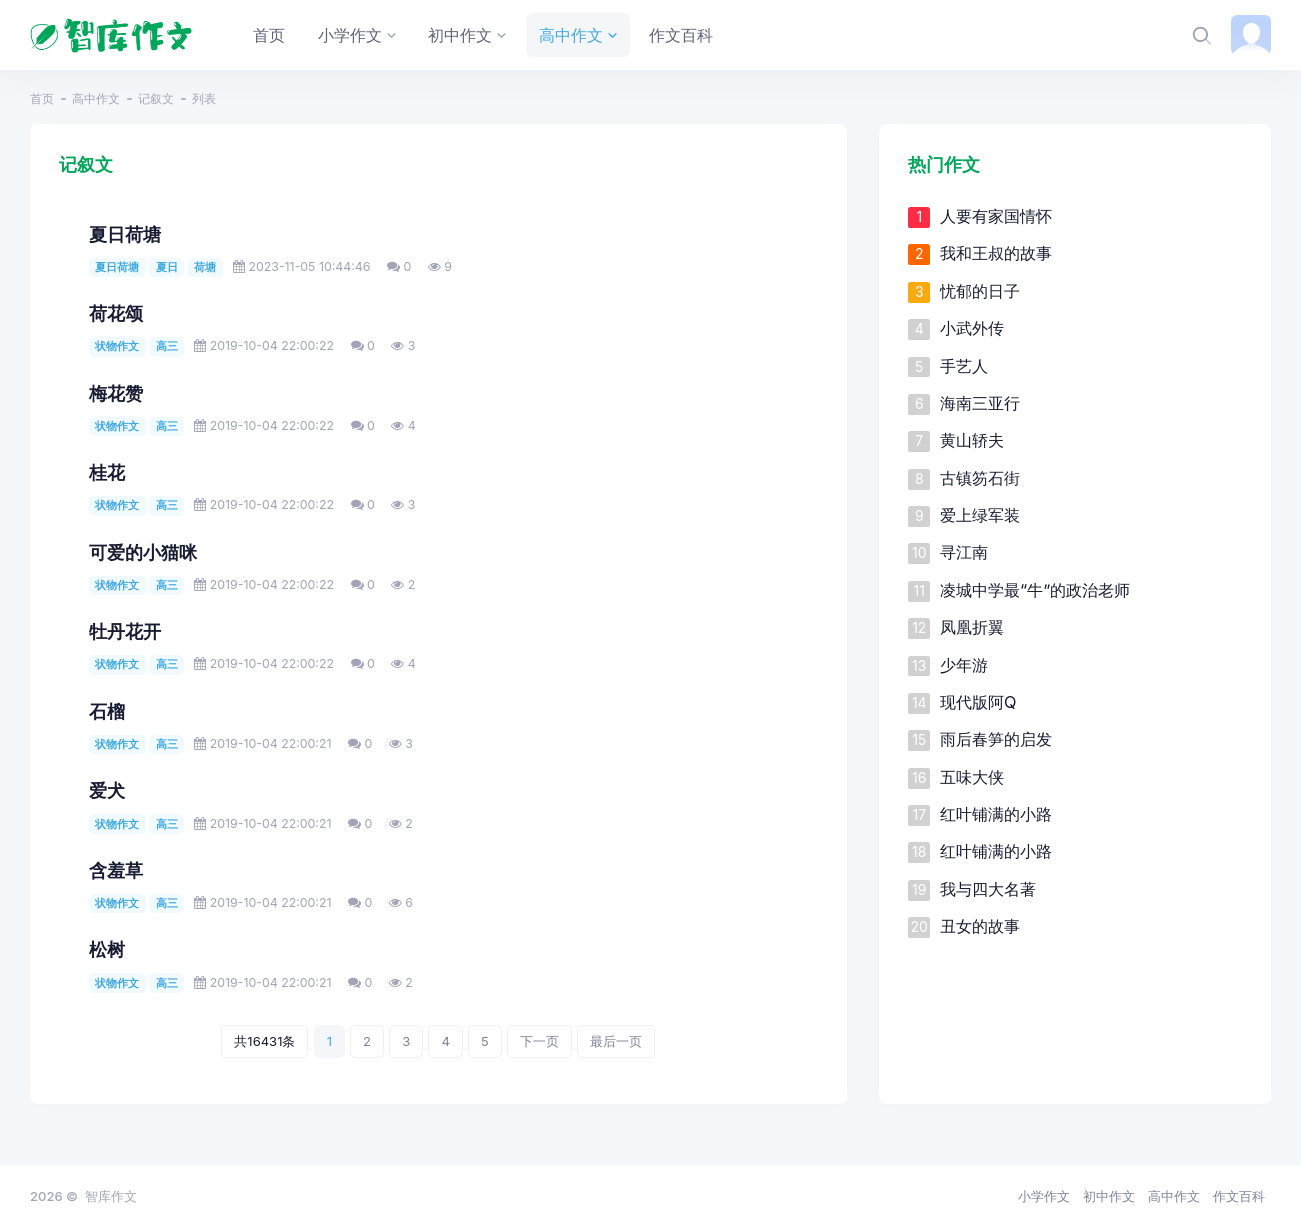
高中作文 (96, 98)
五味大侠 (972, 777)
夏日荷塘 (125, 234)
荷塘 (205, 267)
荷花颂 (116, 313)
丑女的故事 (980, 926)
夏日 (167, 267)
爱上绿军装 (980, 515)
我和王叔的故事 (996, 253)
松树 (107, 949)
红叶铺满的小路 (996, 814)
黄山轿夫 (972, 440)
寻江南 (964, 552)
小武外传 (972, 328)
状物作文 (117, 346)
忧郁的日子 (980, 291)
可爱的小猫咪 (143, 552)
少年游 (964, 665)
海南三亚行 (980, 403)
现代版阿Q (978, 702)
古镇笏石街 (980, 478)
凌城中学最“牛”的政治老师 (1035, 590)
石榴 (107, 711)
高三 (167, 346)
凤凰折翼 (972, 627)
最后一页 (616, 1041)
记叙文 (156, 98)
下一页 (539, 1041)
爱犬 (107, 790)
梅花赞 (116, 393)
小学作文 (1044, 1196)
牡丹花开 (125, 631)
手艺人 (964, 366)
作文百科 (1239, 1196)
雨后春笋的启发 (996, 739)
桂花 (107, 472)
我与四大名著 (988, 889)
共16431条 (264, 1041)
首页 (42, 98)
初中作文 (1109, 1196)
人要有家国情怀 (996, 216)
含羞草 (116, 870)
